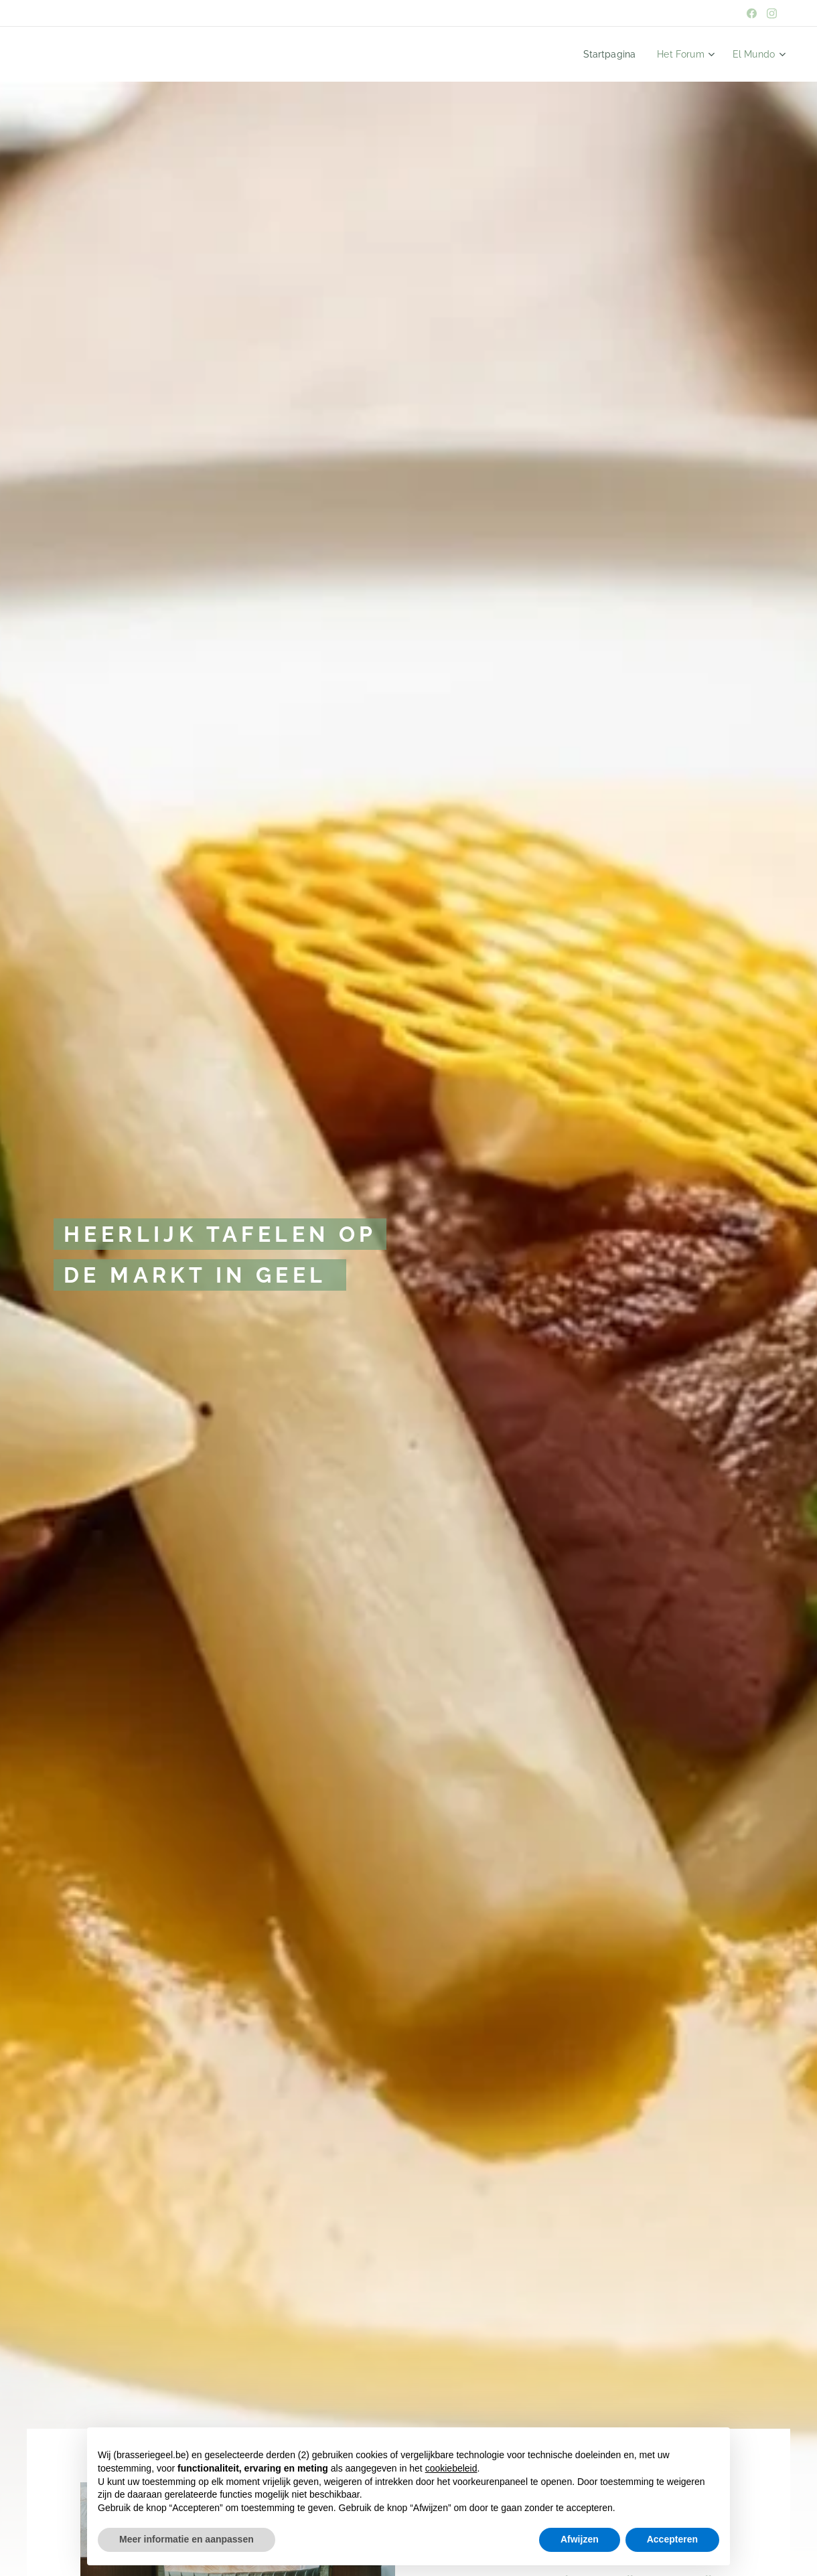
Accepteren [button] (672, 2539)
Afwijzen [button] (580, 2539)
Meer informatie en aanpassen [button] (186, 2539)
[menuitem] (622, 54)
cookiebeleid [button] (451, 2468)
